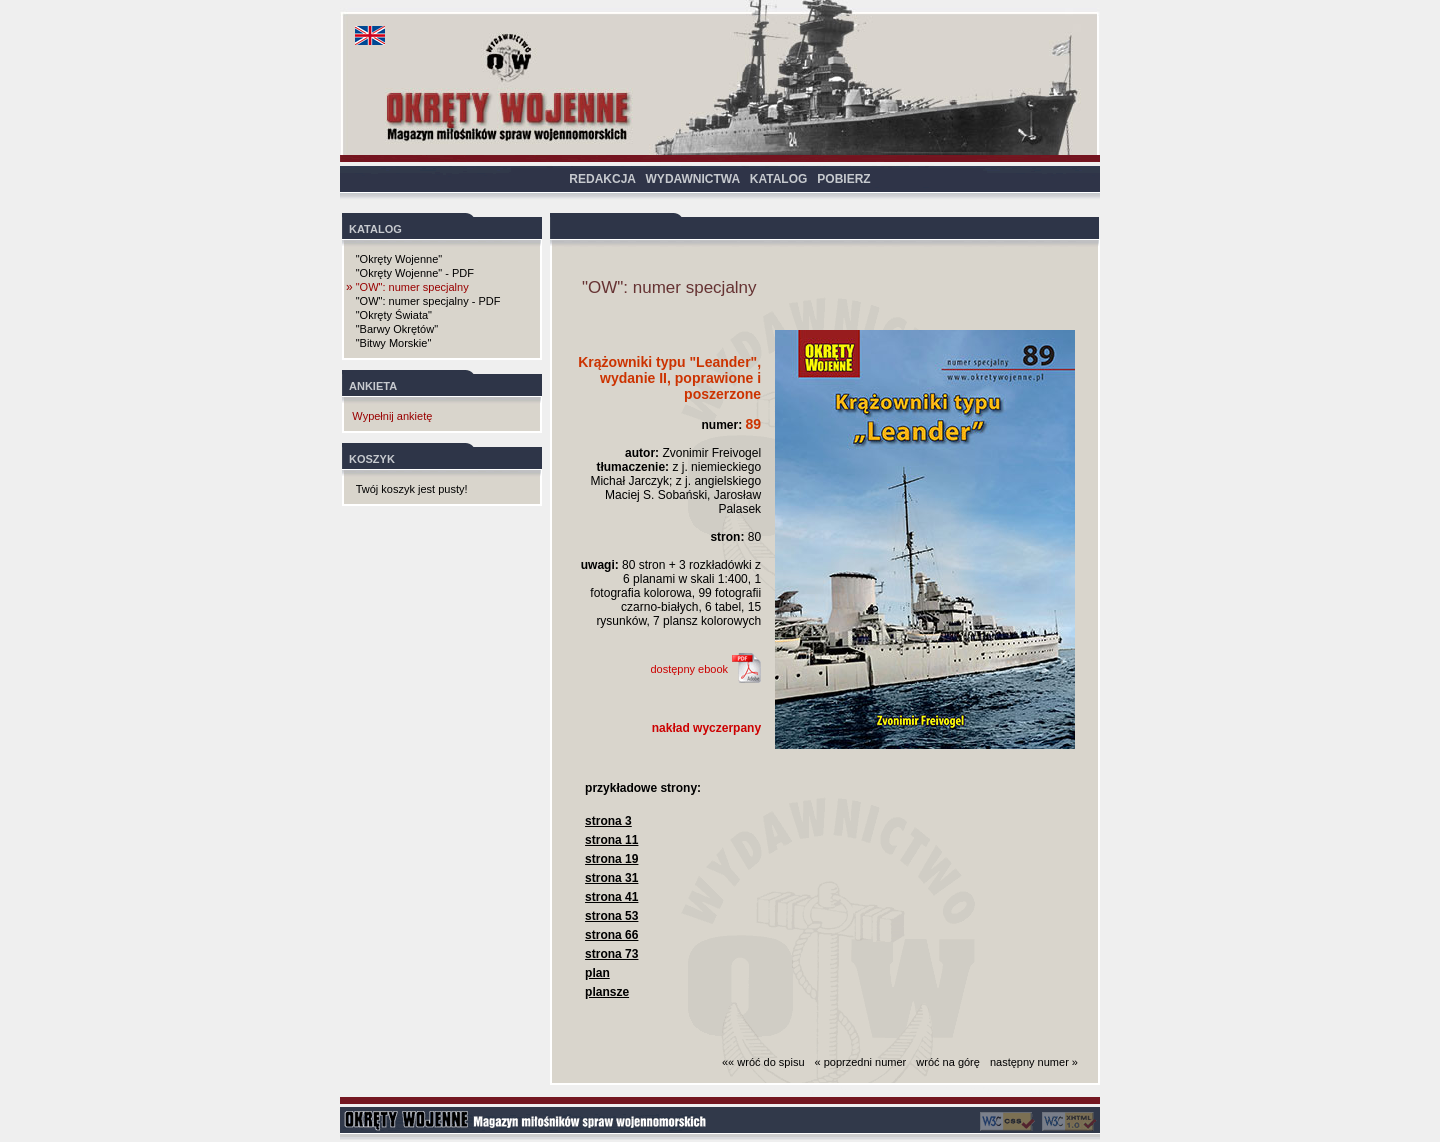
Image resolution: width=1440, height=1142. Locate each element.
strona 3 (608, 821)
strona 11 (611, 840)
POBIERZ (843, 179)
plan (597, 973)
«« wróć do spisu (763, 1062)
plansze (607, 992)
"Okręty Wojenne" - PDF (415, 273)
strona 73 (611, 954)
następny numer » (1034, 1062)
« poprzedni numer (861, 1062)
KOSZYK (372, 459)
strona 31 (611, 878)
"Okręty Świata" (394, 315)
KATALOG (779, 179)
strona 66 (611, 935)
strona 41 (611, 897)
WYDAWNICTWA (693, 179)
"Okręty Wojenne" (399, 259)
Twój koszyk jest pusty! (412, 489)
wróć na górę (948, 1062)
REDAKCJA (602, 179)
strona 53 (611, 916)
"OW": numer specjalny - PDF (428, 301)
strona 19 (611, 859)
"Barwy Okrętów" (397, 329)
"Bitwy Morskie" (394, 343)
